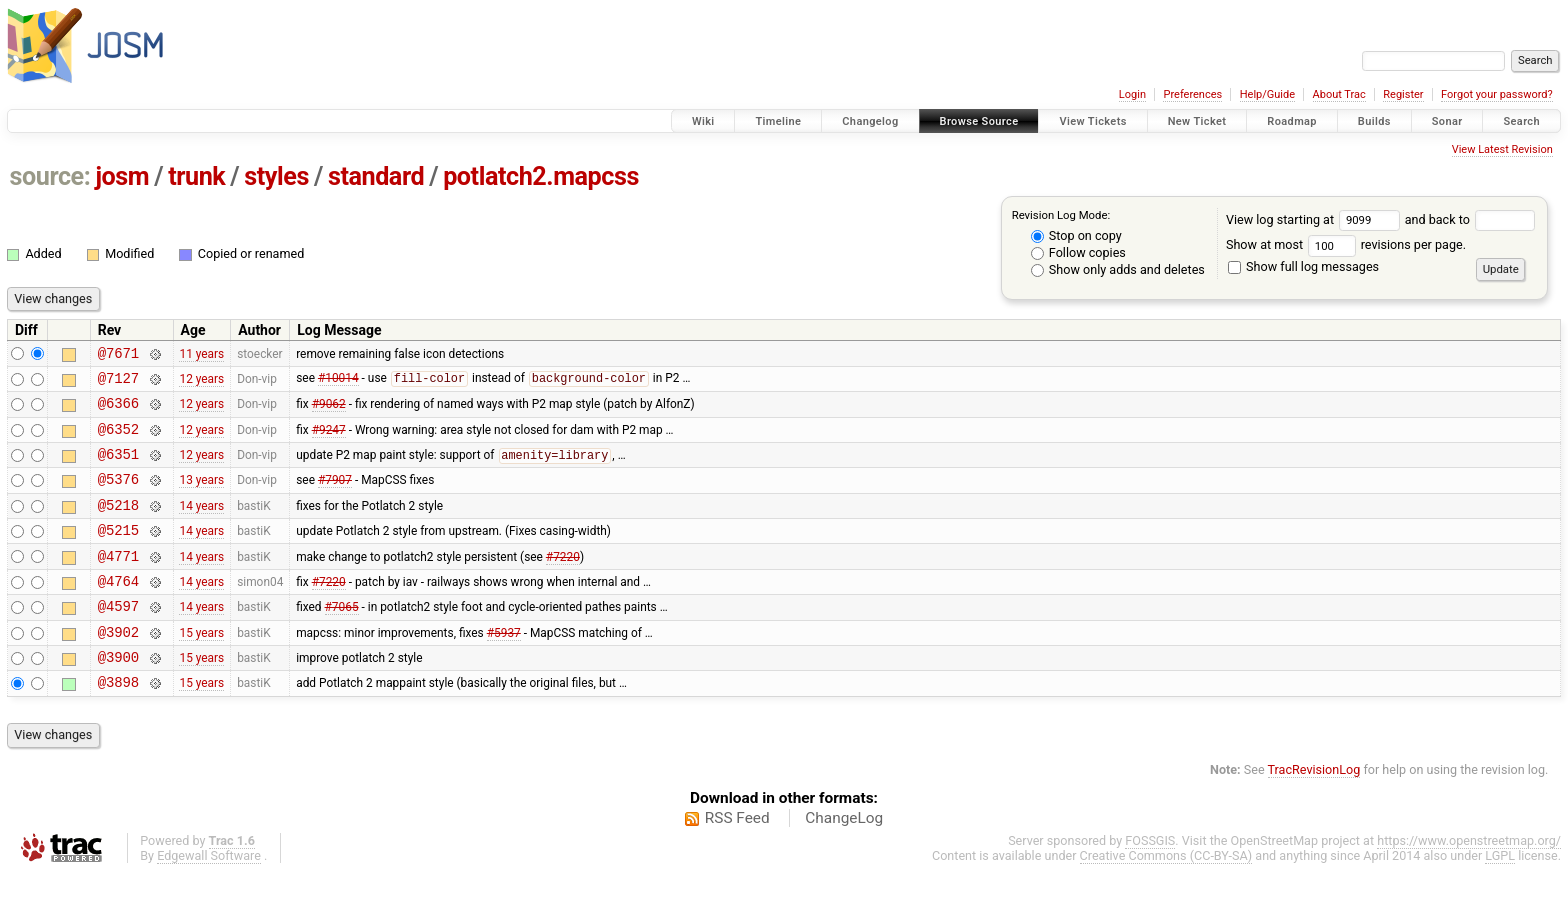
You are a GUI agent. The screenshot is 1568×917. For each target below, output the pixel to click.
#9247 (329, 440)
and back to (1470, 219)
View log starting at (1315, 219)
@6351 (118, 468)
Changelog (870, 121)
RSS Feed (737, 860)
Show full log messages (1303, 266)
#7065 (342, 639)
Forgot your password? (1497, 94)
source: (50, 176)
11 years (201, 355)
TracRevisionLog (1314, 811)
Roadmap (1292, 121)
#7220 (563, 582)
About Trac (1339, 94)
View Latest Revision (1502, 149)
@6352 (118, 440)
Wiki (703, 121)
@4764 (118, 610)
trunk (196, 176)
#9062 (329, 412)
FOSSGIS (1150, 882)
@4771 (118, 582)
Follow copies (1078, 252)
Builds (1374, 121)
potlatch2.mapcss (541, 176)
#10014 (338, 384)
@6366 (118, 411)
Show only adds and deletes (1118, 269)
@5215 (118, 553)
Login (1132, 94)
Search (1521, 121)
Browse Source (979, 121)
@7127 (118, 383)
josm (122, 176)
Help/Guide (1267, 94)
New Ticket (1197, 121)
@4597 (118, 638)
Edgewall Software (209, 897)
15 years (201, 667)
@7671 (118, 355)
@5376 (118, 496)
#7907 (335, 497)
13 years (201, 497)
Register (1403, 94)
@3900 (118, 695)
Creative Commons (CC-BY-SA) (1166, 897)
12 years (201, 383)
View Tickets (1092, 121)
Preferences (1192, 94)
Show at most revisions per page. (1346, 244)
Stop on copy (1076, 235)
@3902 (118, 667)
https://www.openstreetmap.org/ (1469, 882)
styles (276, 176)
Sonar (1447, 121)
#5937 (504, 667)
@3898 (118, 723)
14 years (201, 525)
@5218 (118, 525)
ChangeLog (844, 860)
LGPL (1500, 897)
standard (376, 176)
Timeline (778, 121)
